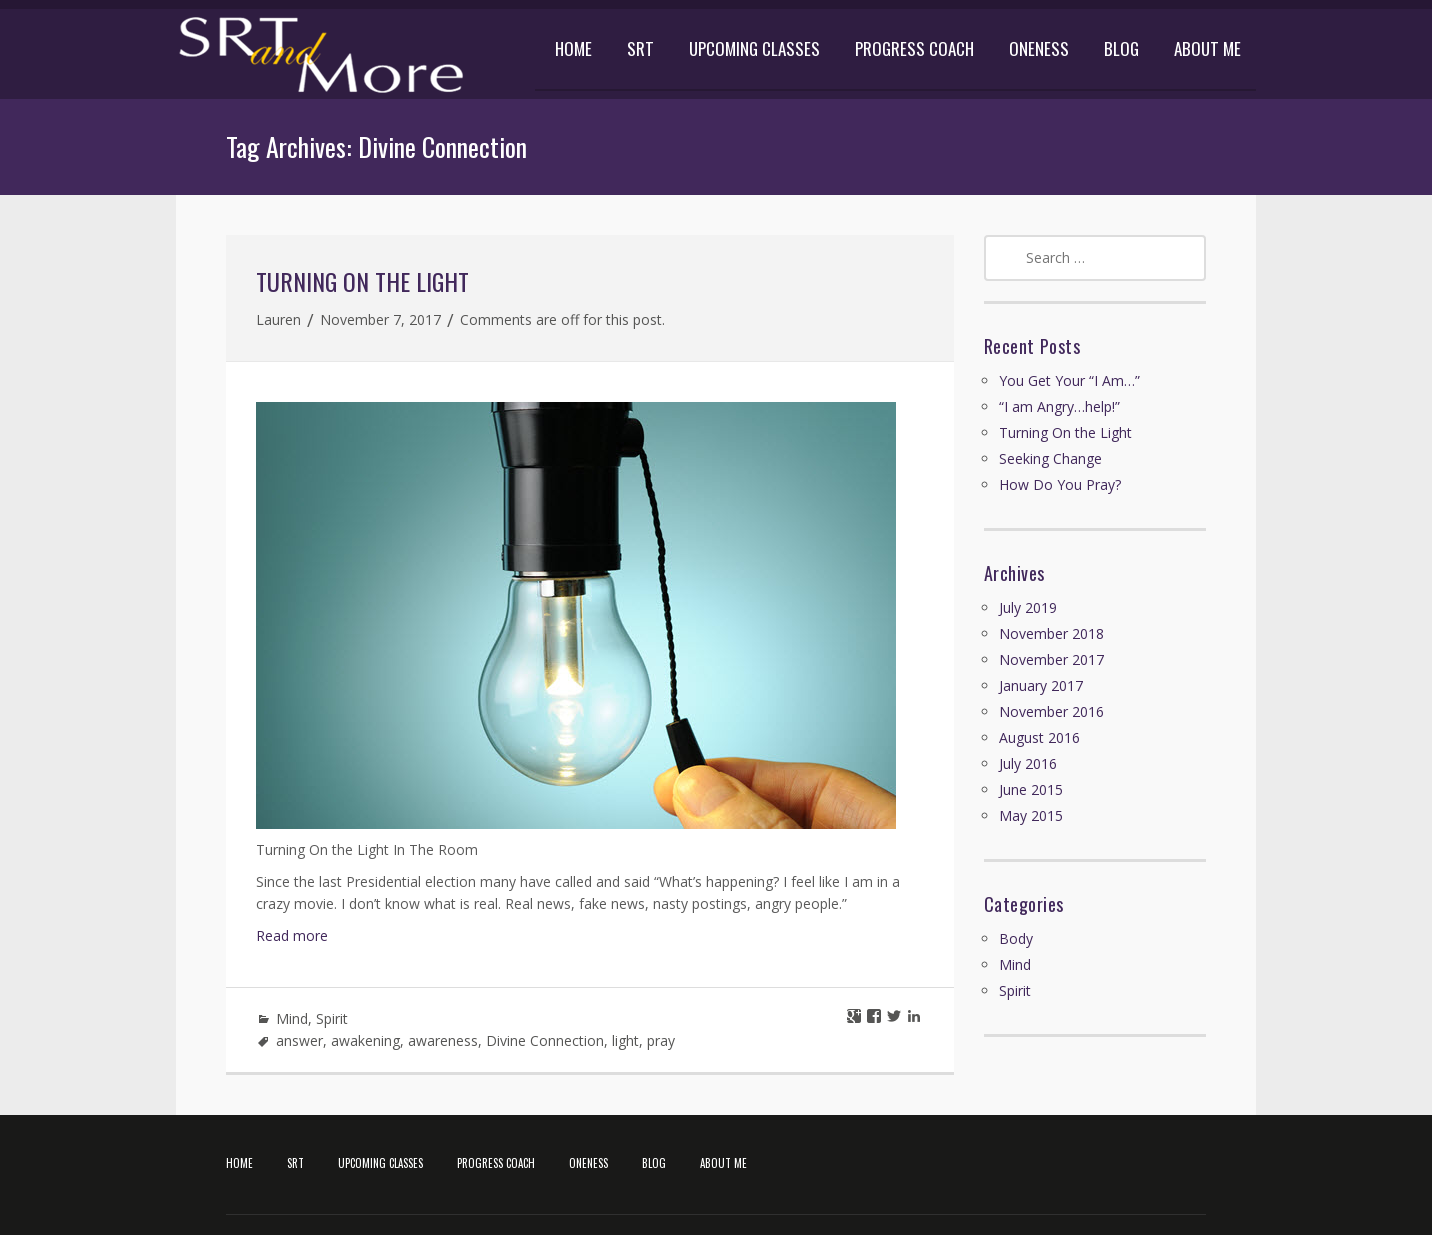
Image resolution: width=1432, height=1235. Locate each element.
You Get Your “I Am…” (1069, 380)
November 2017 (1051, 659)
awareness (443, 1040)
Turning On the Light (362, 281)
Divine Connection (545, 1040)
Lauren (278, 319)
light (625, 1040)
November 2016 (1051, 711)
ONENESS (1039, 48)
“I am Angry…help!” (1059, 406)
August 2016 (1039, 737)
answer (299, 1040)
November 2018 (1051, 633)
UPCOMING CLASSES (754, 48)
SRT (640, 48)
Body (1016, 938)
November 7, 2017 (380, 319)
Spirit (332, 1018)
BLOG (1121, 48)
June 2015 (1031, 789)
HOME (573, 48)
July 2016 (1028, 763)
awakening (365, 1040)
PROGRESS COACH (914, 48)
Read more (292, 935)
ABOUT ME (1207, 48)
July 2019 (1028, 607)
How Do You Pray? (1060, 484)
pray (661, 1040)
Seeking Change (1050, 458)
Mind (292, 1018)
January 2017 (1041, 685)
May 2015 (1031, 815)
